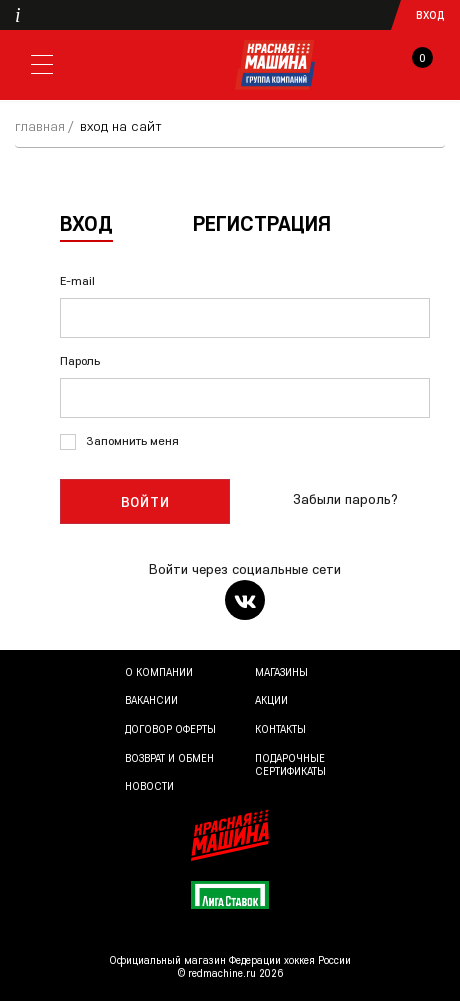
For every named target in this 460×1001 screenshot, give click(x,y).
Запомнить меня (132, 440)
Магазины (281, 672)
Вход (430, 15)
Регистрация (262, 223)
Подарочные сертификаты (290, 765)
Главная (40, 126)
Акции (271, 700)
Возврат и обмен (169, 758)
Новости (149, 786)
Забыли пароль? (345, 499)
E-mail (77, 280)
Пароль (80, 360)
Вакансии (151, 700)
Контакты (280, 729)
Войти (145, 502)
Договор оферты (170, 729)
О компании (159, 672)
